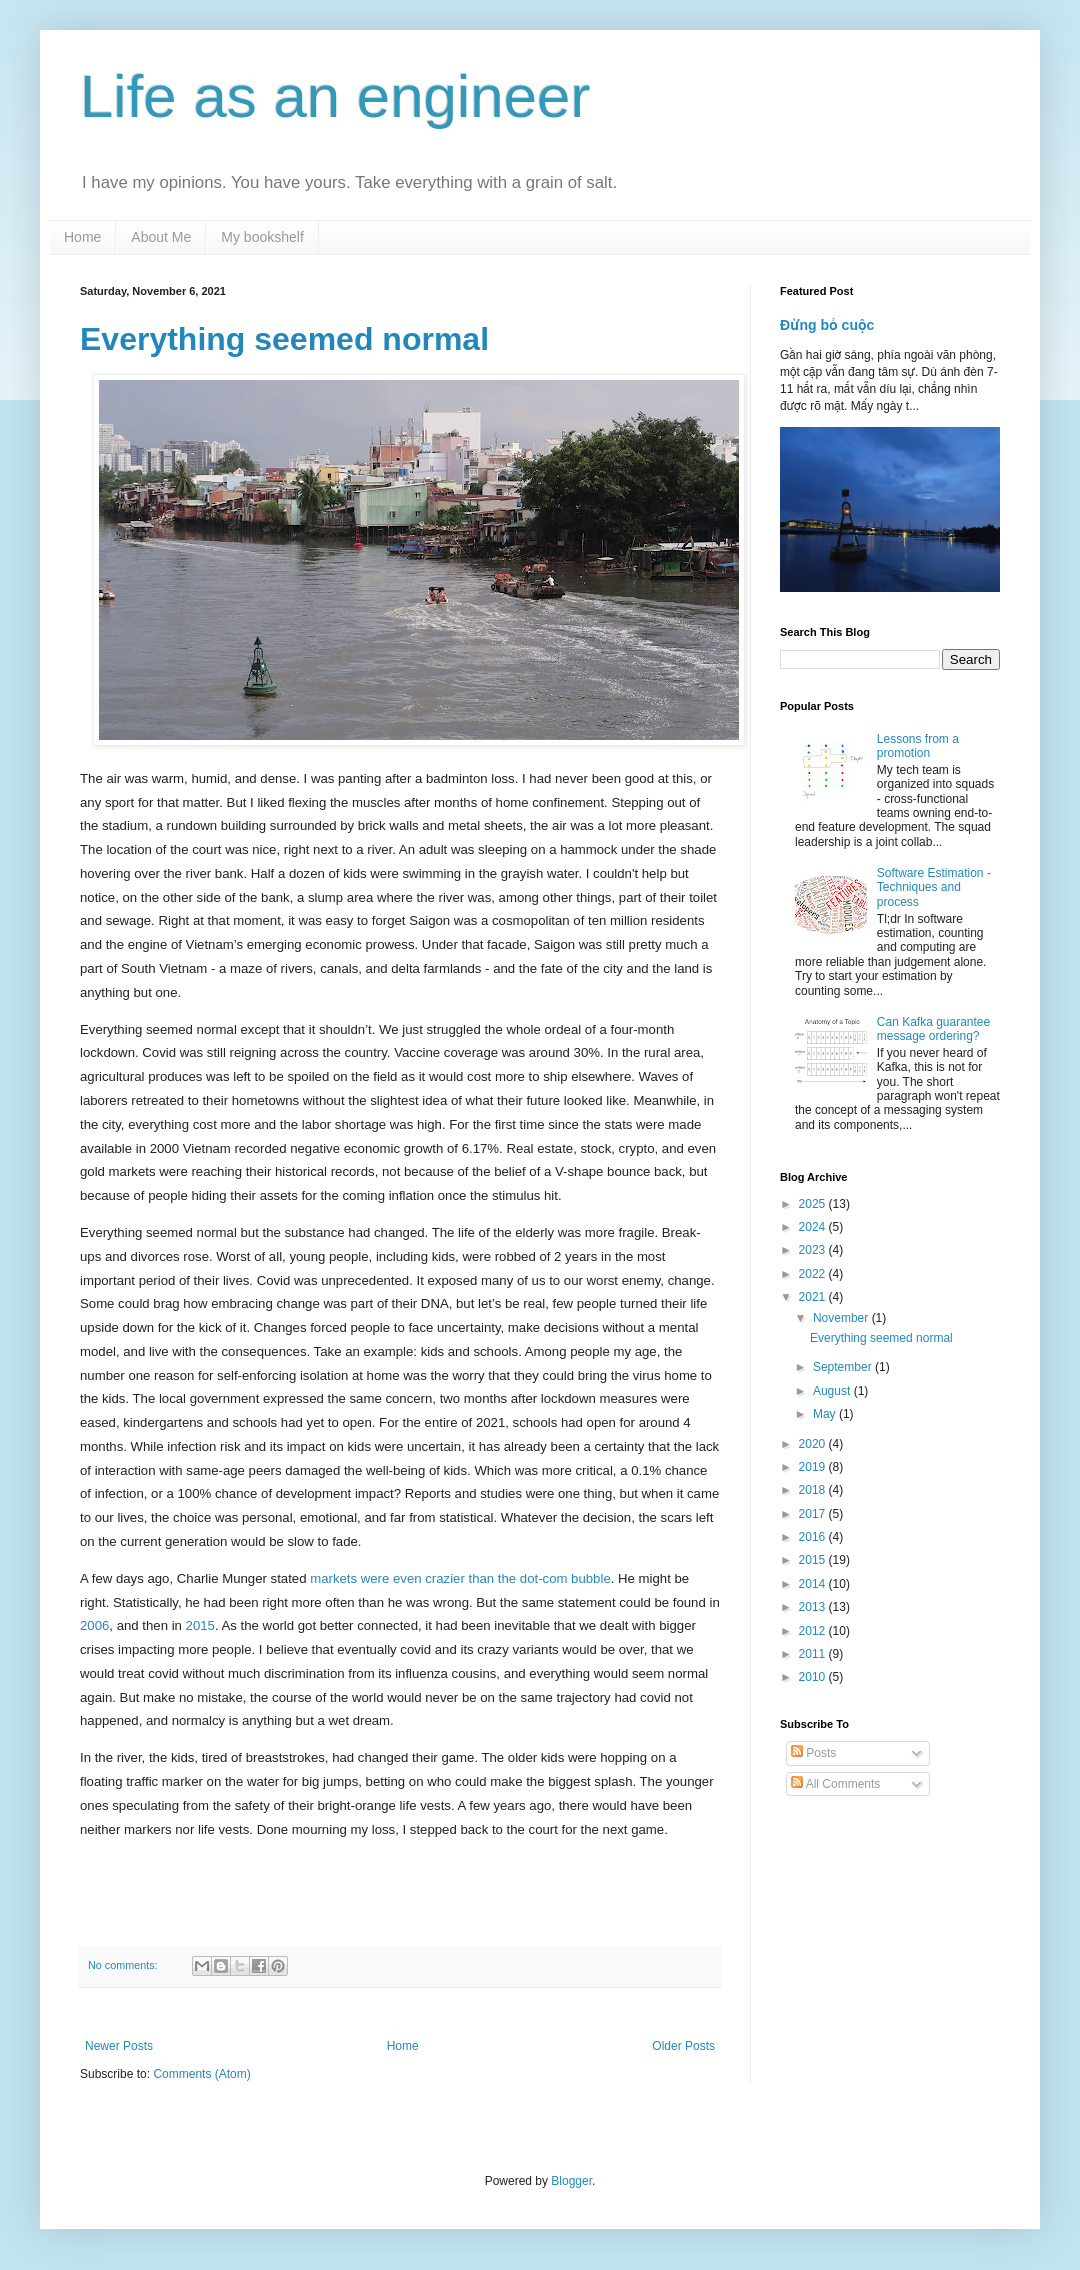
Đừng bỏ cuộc (827, 325)
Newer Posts (119, 2046)
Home (82, 237)
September (844, 1367)
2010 (814, 1677)
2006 (94, 1625)
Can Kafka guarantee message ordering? (933, 1029)
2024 (814, 1227)
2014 (814, 1584)
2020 (814, 1444)
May (826, 1414)
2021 (814, 1297)
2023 (814, 1250)
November (842, 1318)
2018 (814, 1490)
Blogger (571, 2181)
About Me (161, 237)
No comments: (124, 1965)
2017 (814, 1514)
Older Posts (683, 2046)
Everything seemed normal (284, 339)
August (833, 1391)
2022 (814, 1274)
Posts (813, 1753)
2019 (814, 1467)
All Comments (835, 1784)
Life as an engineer (335, 96)
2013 (814, 1607)
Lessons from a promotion (918, 746)
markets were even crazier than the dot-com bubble (460, 1578)
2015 (200, 1625)
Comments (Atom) (201, 2074)
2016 (814, 1537)
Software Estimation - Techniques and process (934, 887)
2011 (814, 1654)
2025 (814, 1204)
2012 (814, 1631)
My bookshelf (262, 237)
